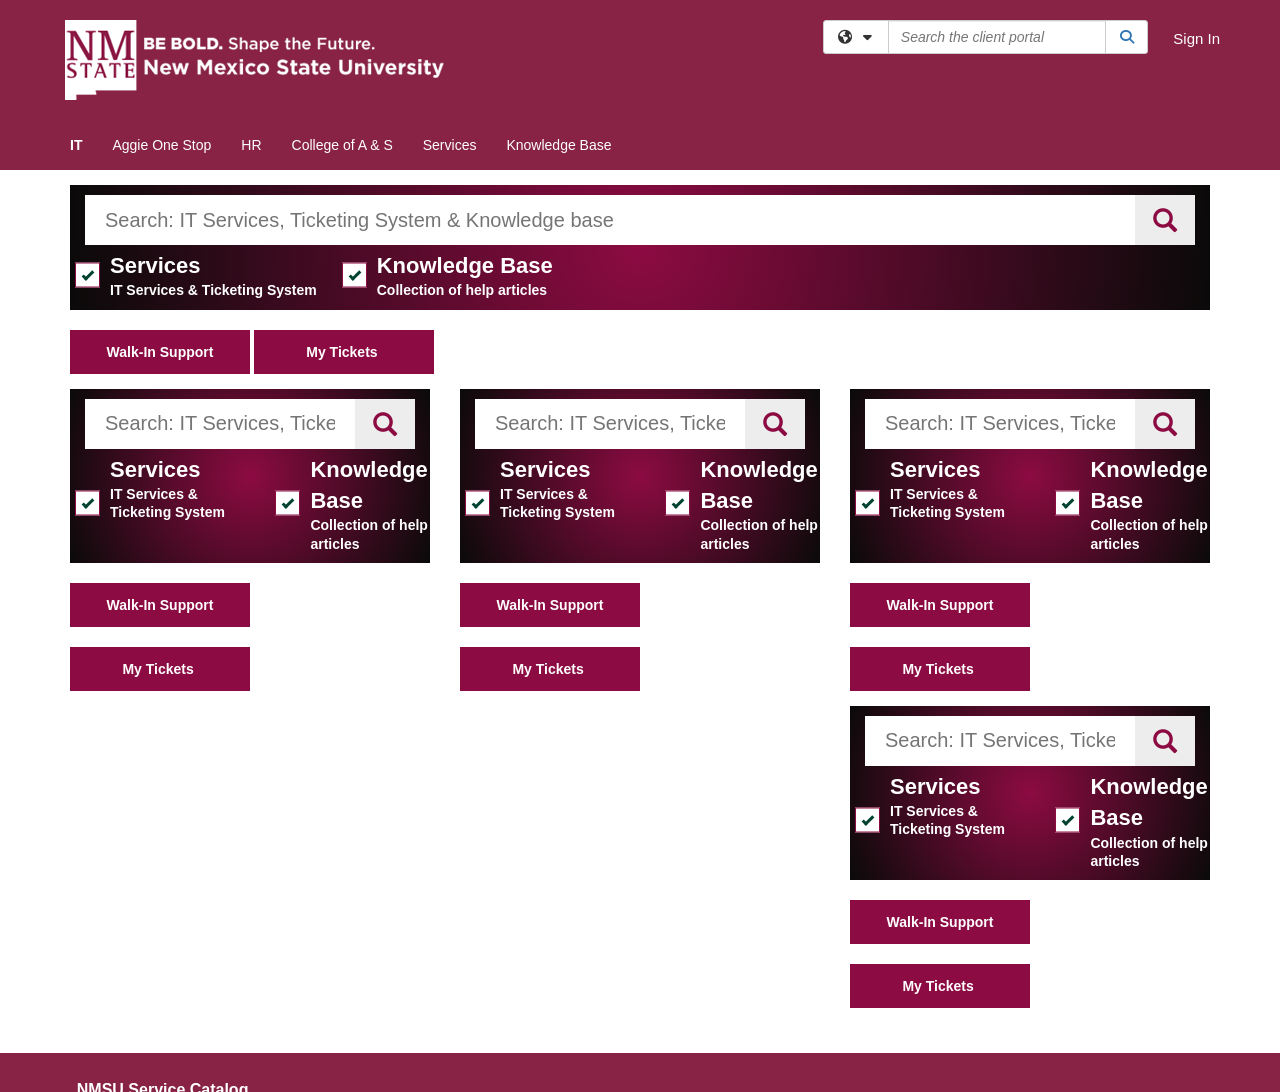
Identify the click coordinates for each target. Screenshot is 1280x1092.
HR (251, 145)
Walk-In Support (160, 352)
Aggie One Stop (161, 145)
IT (76, 145)
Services (450, 145)
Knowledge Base (558, 145)
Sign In (1196, 38)
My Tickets (343, 352)
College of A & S (342, 145)
